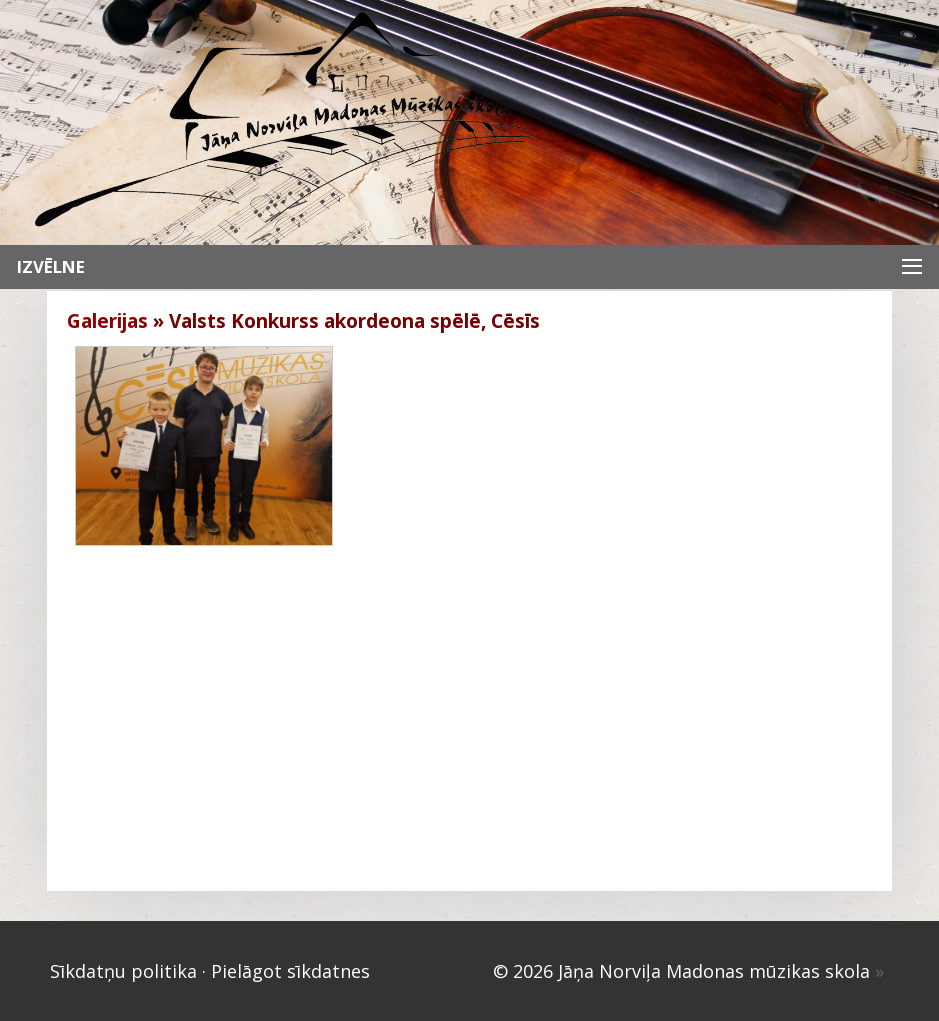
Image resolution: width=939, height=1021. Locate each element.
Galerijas (107, 321)
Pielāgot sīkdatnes (290, 971)
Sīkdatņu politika (123, 971)
